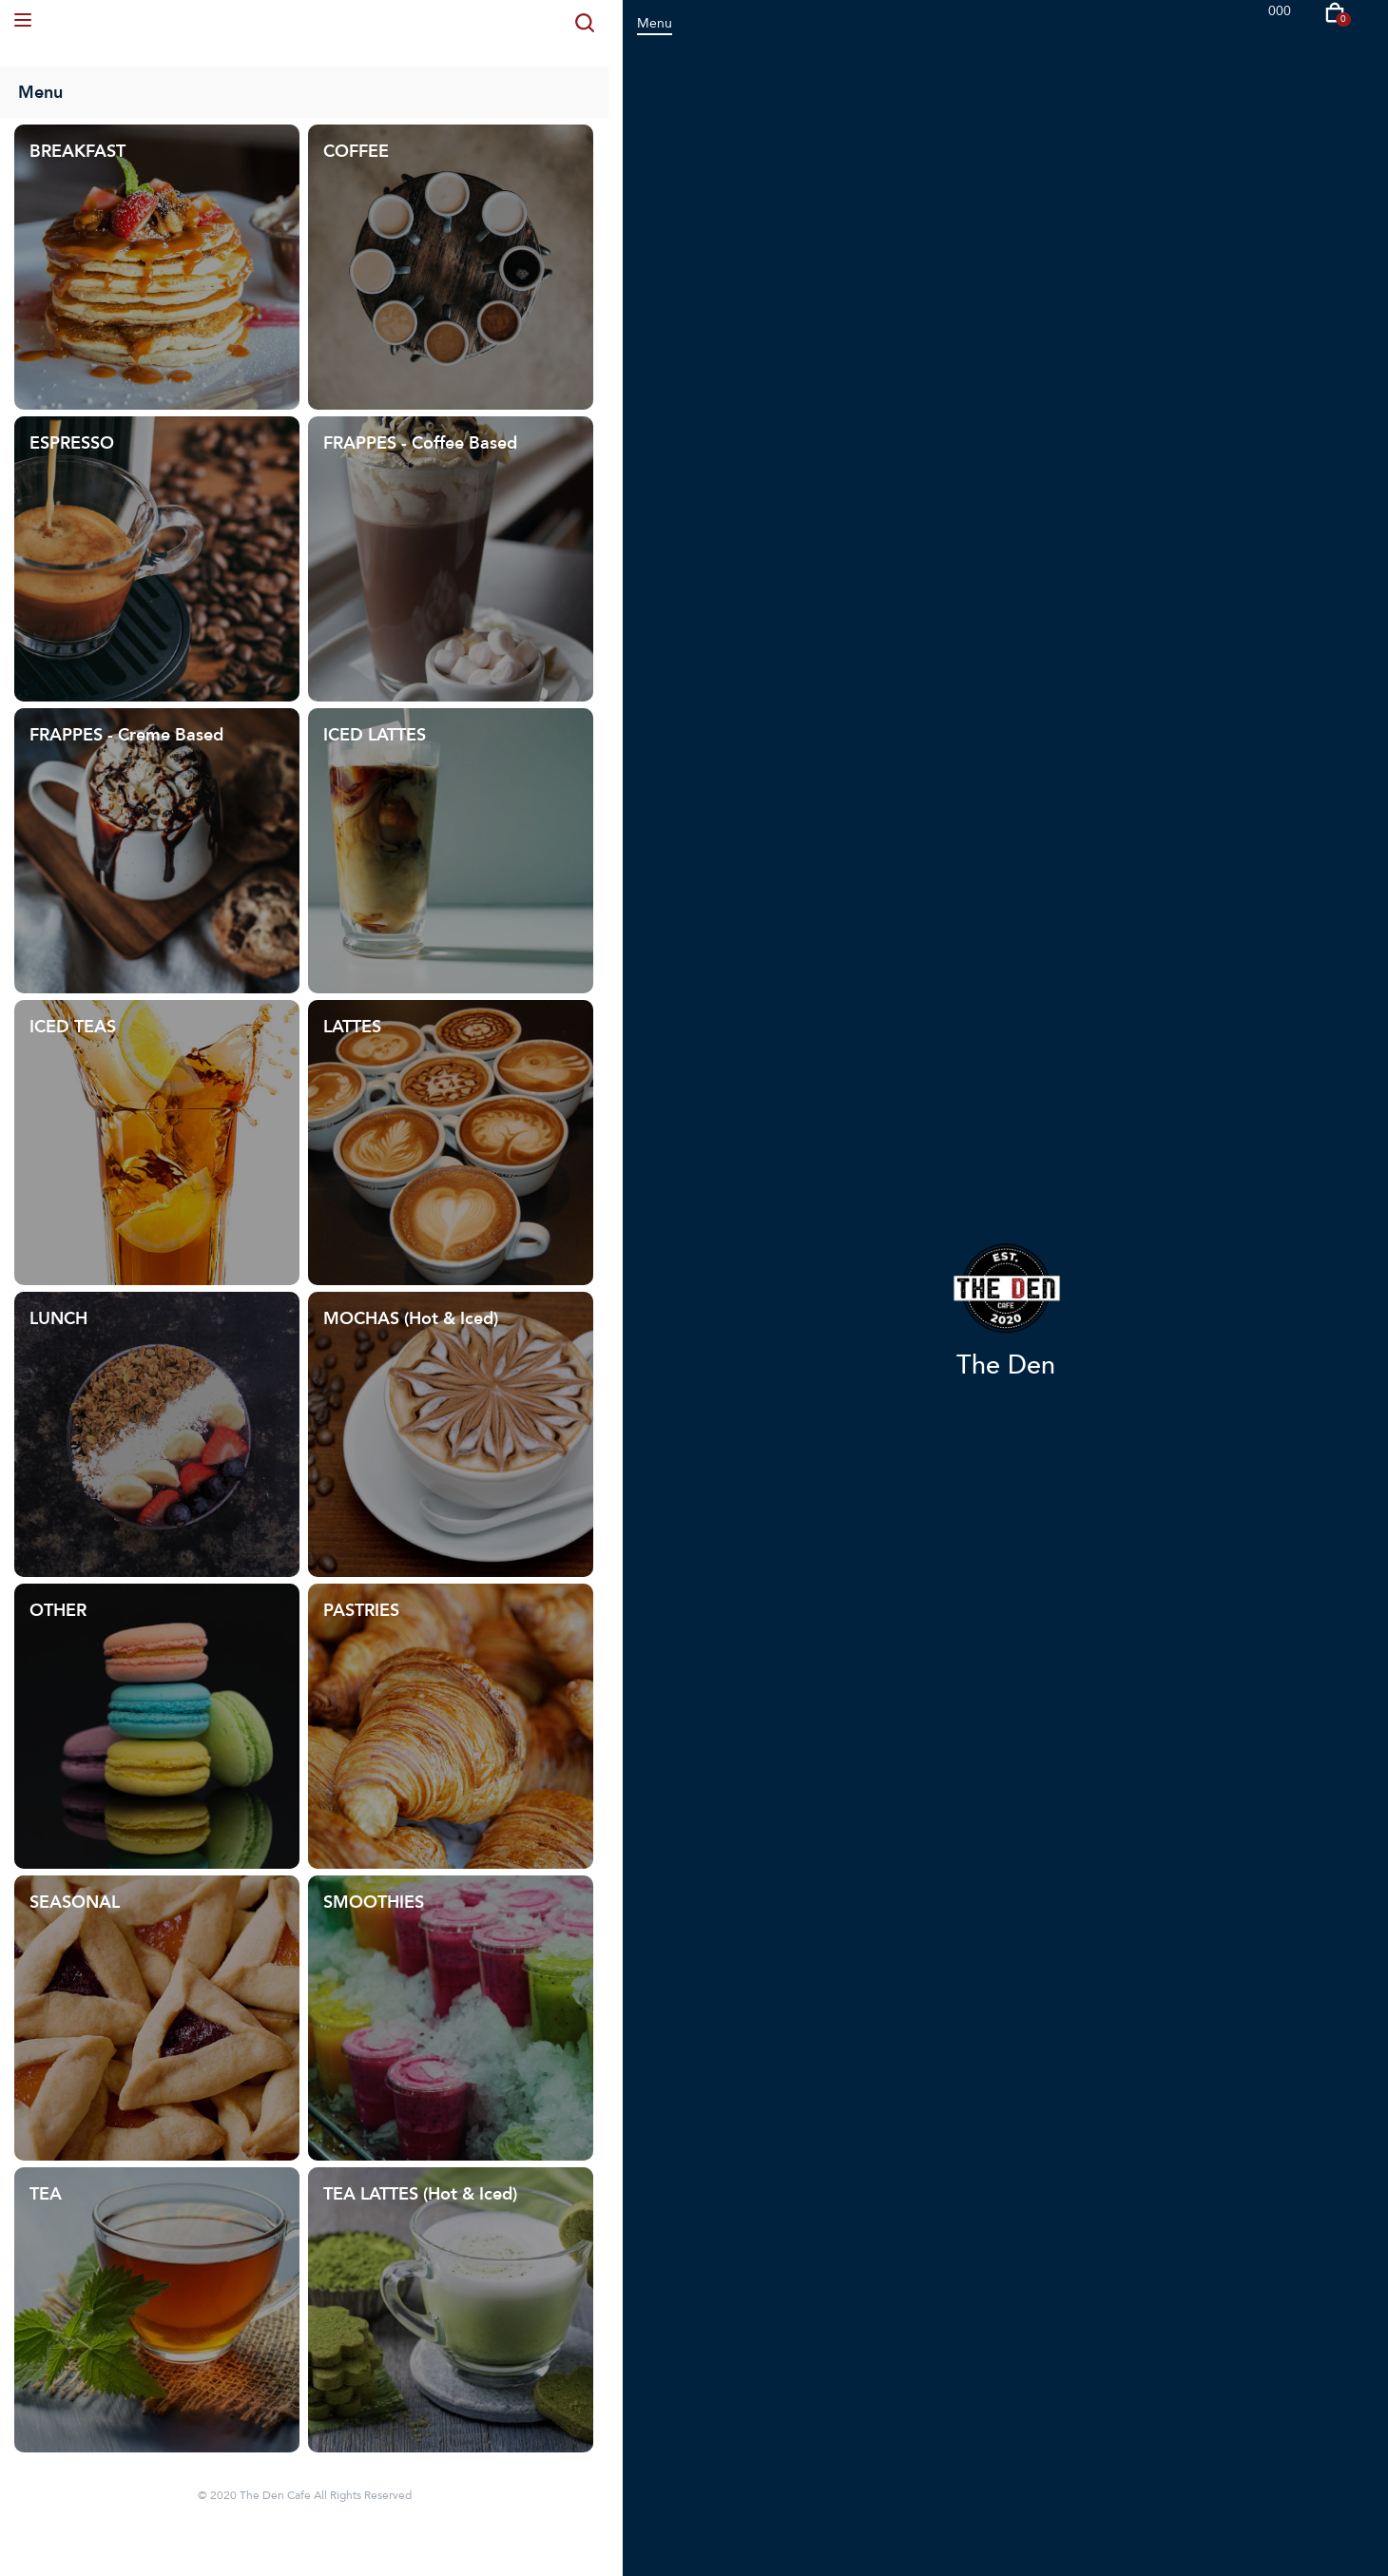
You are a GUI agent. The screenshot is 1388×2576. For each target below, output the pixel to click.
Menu (654, 23)
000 (1279, 11)
